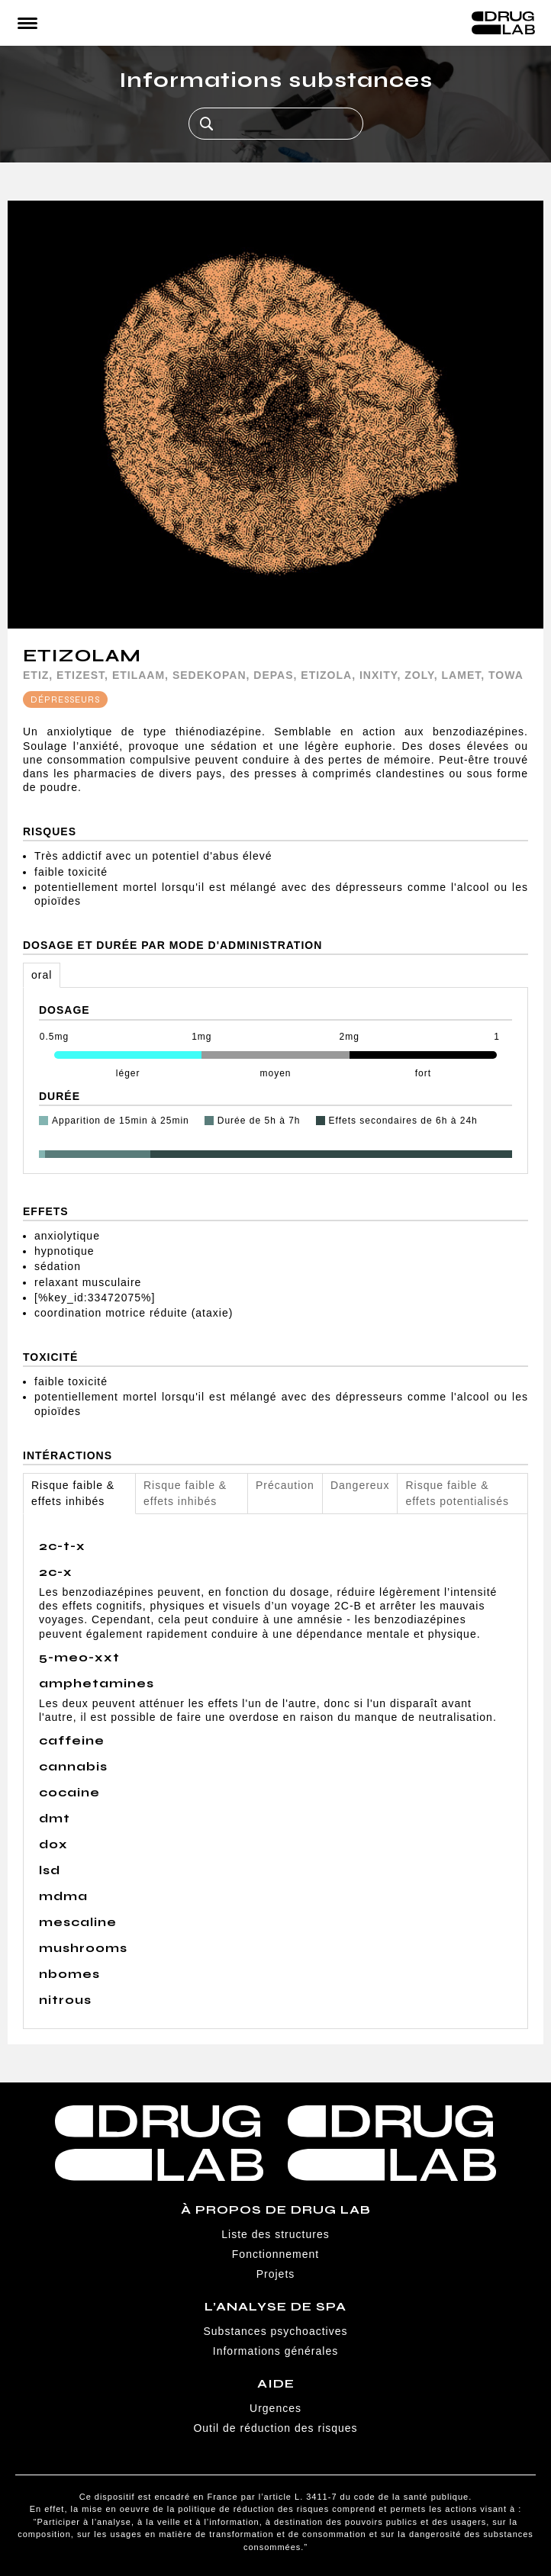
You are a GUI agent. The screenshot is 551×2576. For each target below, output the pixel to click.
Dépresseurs (65, 699)
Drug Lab (503, 22)
